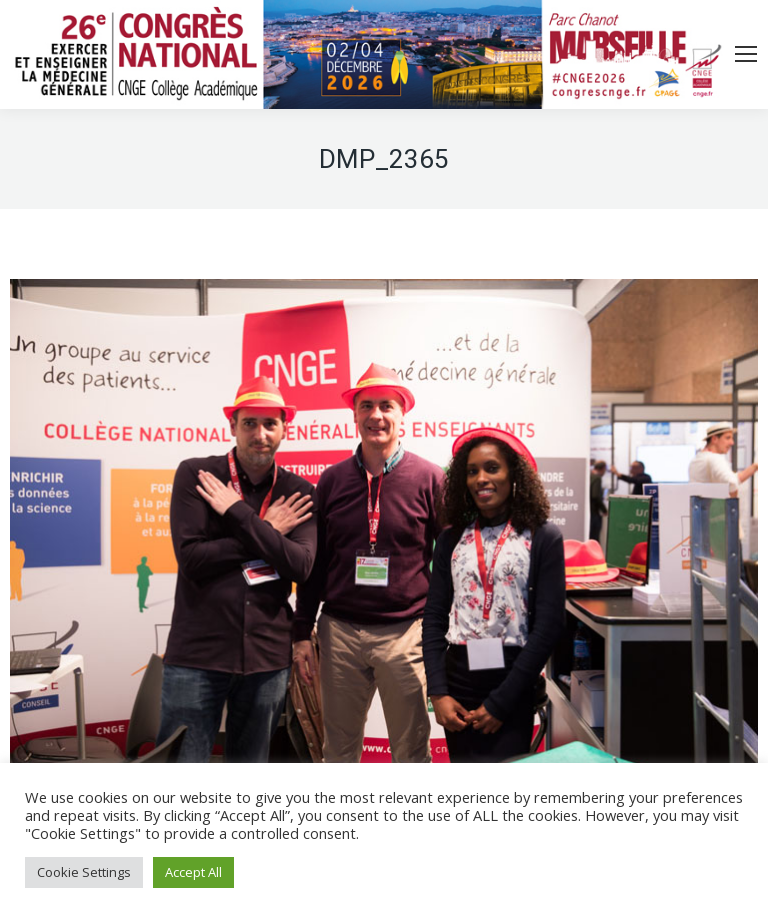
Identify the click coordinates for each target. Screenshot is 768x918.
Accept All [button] (193, 872)
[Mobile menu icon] (746, 54)
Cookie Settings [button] (84, 872)
